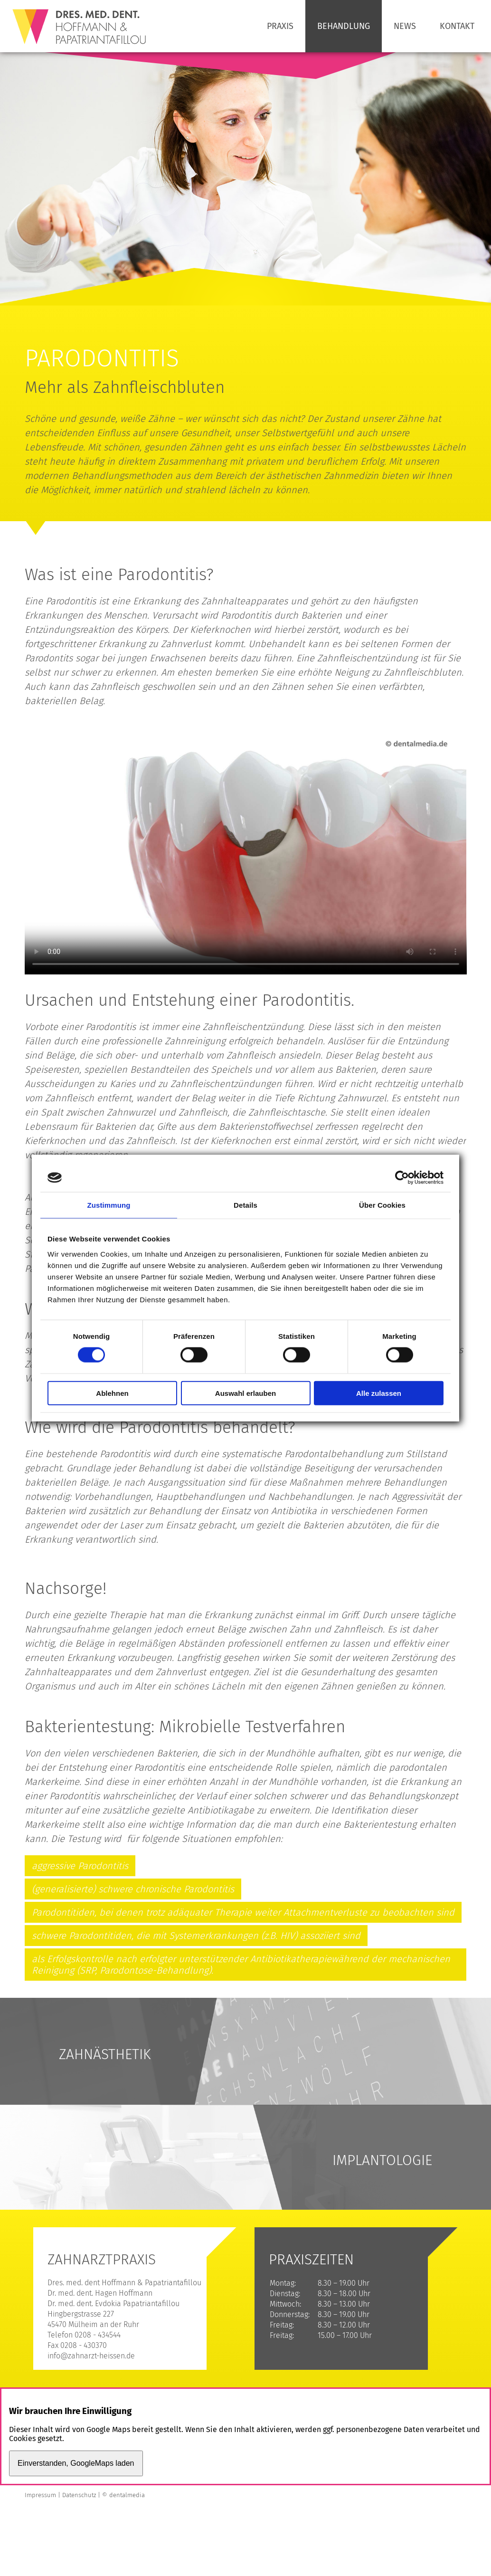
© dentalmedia (123, 2495)
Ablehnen (112, 1393)
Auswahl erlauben (245, 1393)
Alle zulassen (378, 1393)
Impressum (40, 2495)
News (405, 26)
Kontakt (457, 26)
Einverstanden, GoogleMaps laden (76, 2463)
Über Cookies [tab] (382, 1205)
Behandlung (343, 26)
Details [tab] (245, 1205)
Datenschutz (79, 2495)
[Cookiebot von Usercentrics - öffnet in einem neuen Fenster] (402, 1178)
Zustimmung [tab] (109, 1205)
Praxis (280, 26)
